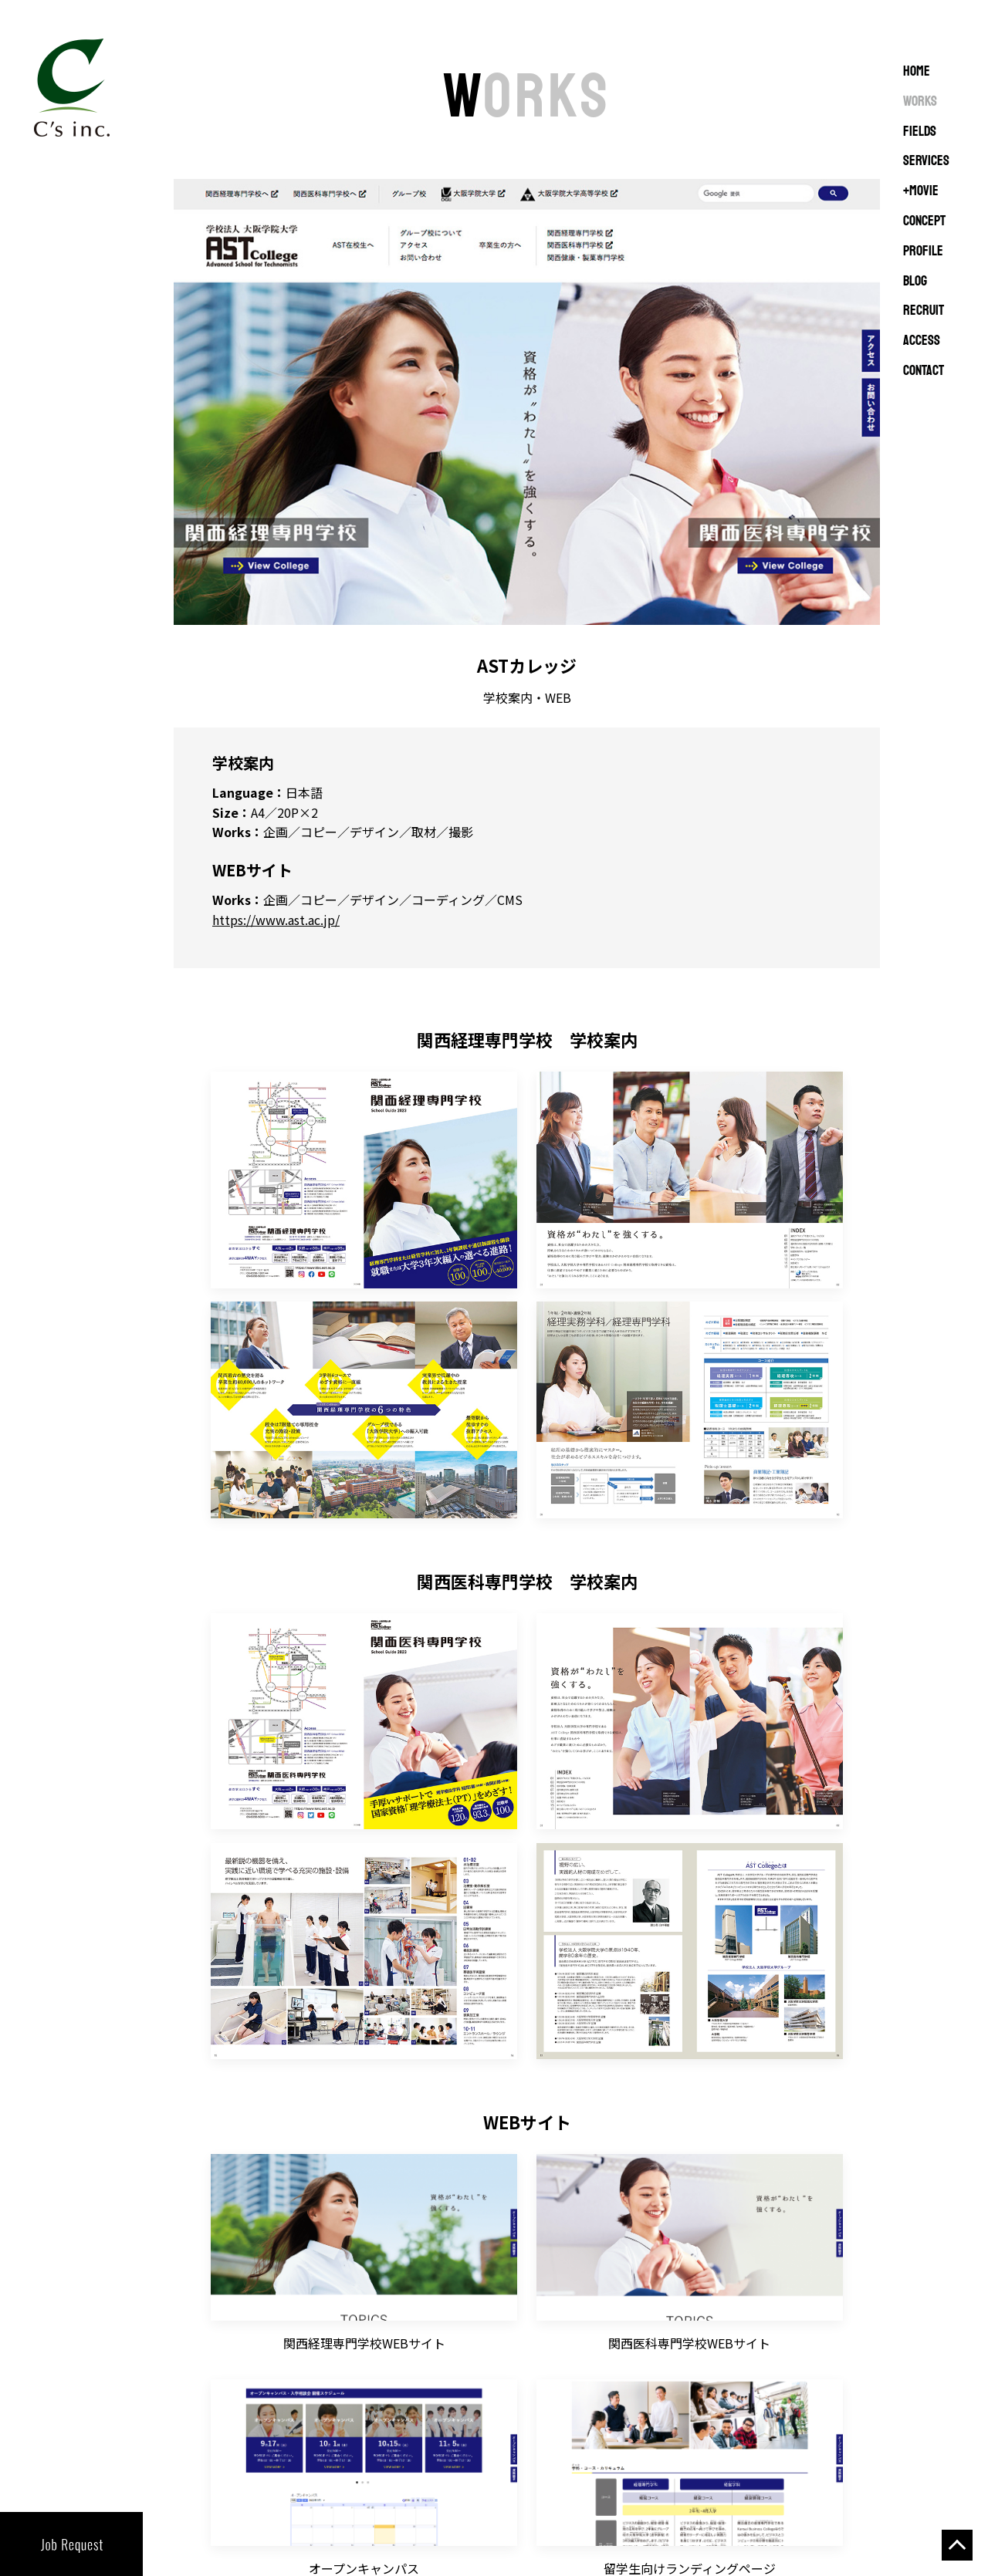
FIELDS (919, 132)
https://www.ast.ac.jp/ (276, 919)
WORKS (920, 102)
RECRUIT (923, 311)
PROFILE (923, 251)
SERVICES (926, 161)
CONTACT (923, 371)
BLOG (915, 282)
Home (916, 72)
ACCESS (921, 341)
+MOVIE (921, 191)
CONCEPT (924, 221)
